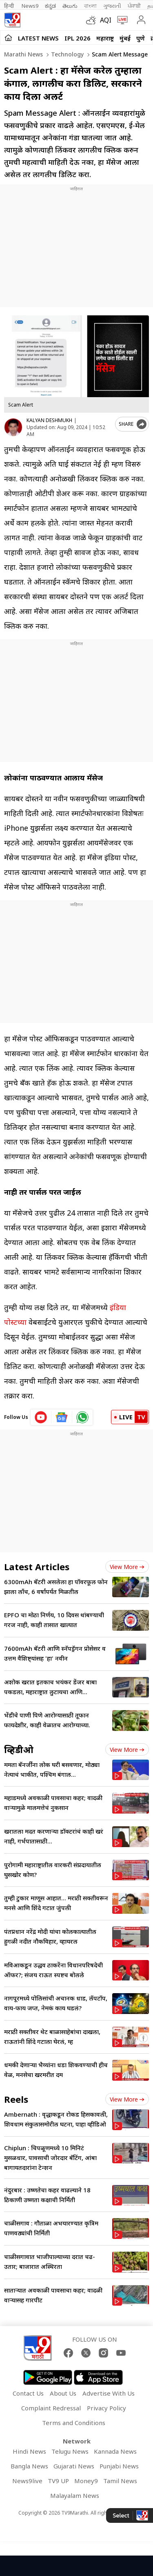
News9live (27, 2481)
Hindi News (29, 2451)
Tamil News (120, 2481)
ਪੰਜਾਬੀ (134, 5)
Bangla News (29, 2466)
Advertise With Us (108, 2393)
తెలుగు (70, 5)
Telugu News (70, 2451)
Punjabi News (119, 2466)
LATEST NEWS (38, 38)
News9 (30, 5)
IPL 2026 (77, 38)
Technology (66, 54)
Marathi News (23, 54)
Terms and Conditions (73, 2423)
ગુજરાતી (112, 5)
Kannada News (115, 2451)
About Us (63, 2393)
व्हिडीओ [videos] (18, 1749)
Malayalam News (74, 2495)
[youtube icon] (41, 1417)
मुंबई (125, 38)
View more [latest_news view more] (127, 1567)
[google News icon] (61, 1417)
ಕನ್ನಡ (50, 5)
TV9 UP (58, 2481)
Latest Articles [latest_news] (36, 1566)
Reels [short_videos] (16, 2099)
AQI (105, 20)
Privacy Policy (106, 2408)
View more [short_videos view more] (127, 2099)
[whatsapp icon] (82, 1417)
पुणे (140, 38)
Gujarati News (73, 2466)
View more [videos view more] (127, 1749)
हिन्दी (9, 5)
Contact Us (28, 2393)
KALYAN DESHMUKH (49, 420)
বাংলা (90, 5)
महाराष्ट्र (105, 38)
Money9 (86, 2481)
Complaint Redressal (51, 2408)
